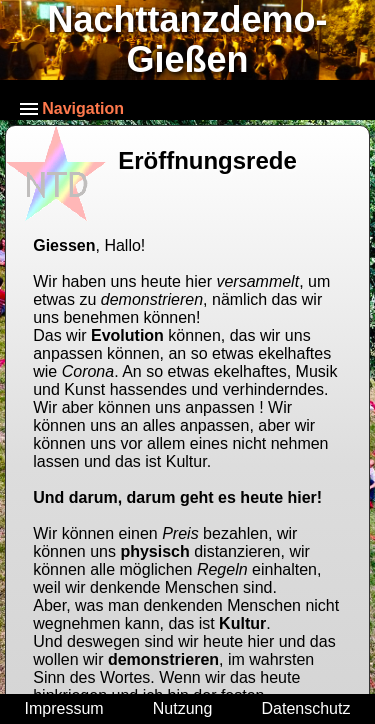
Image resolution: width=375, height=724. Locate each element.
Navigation (72, 108)
